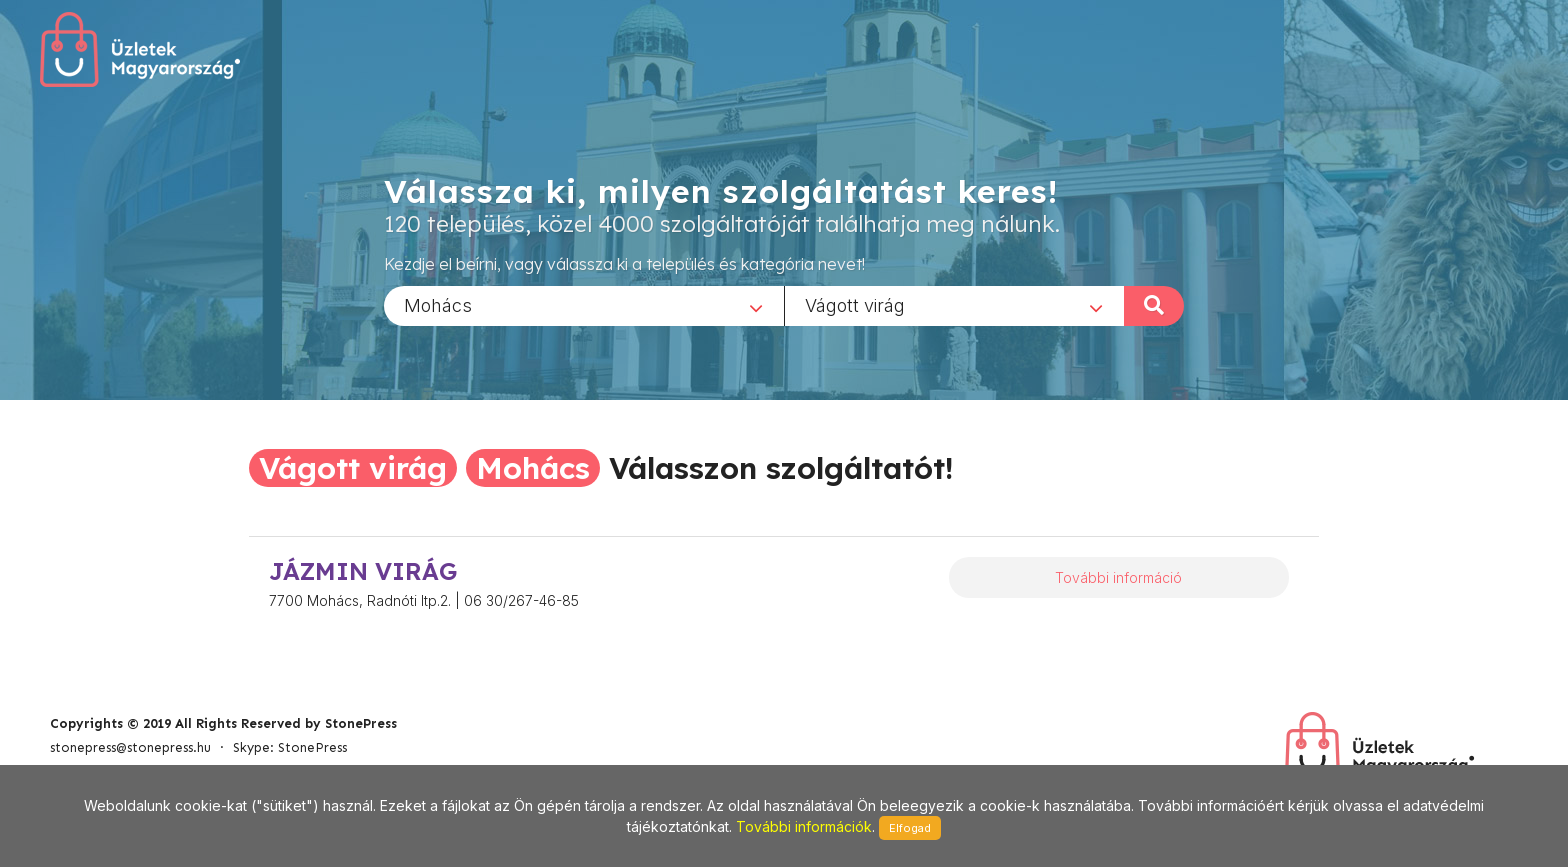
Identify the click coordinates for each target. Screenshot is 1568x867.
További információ (1118, 577)
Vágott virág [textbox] (855, 304)
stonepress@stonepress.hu (130, 747)
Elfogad (910, 828)
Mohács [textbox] (438, 304)
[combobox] (584, 305)
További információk (804, 826)
